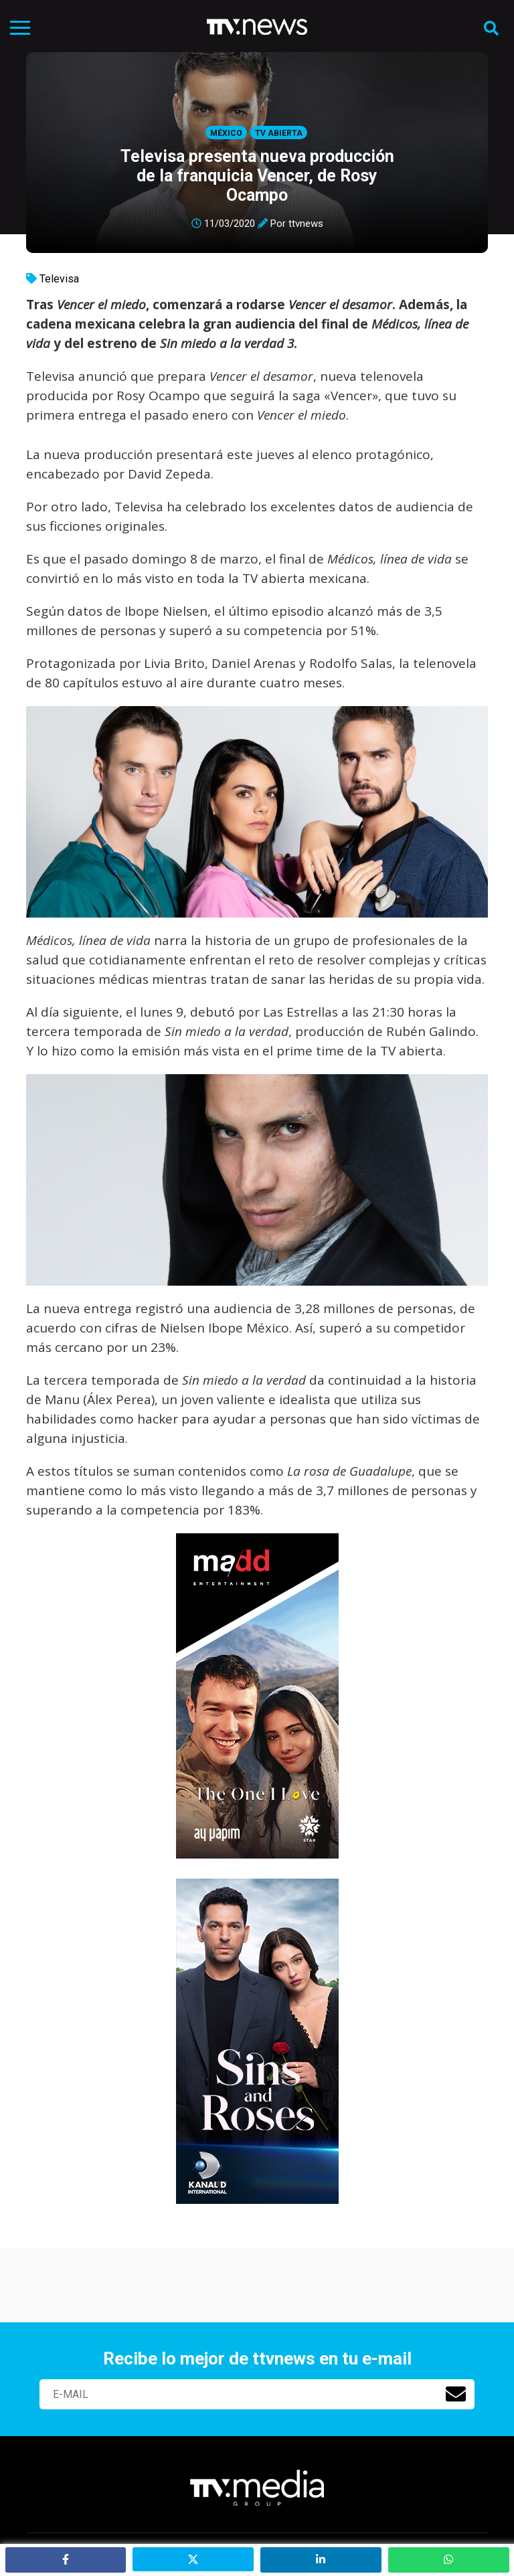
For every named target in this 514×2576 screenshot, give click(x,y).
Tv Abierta (279, 133)
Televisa (59, 278)
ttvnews (305, 224)
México (226, 133)
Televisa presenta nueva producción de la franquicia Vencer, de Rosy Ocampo (257, 176)
